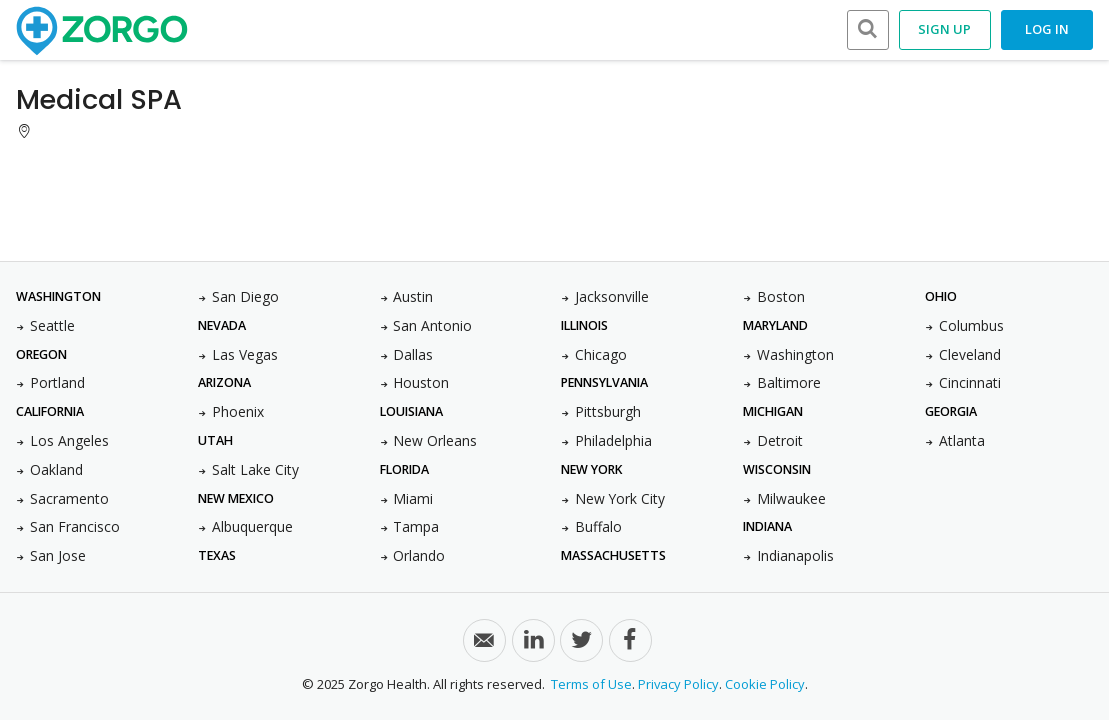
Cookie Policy (765, 684)
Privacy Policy (678, 684)
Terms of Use (591, 684)
